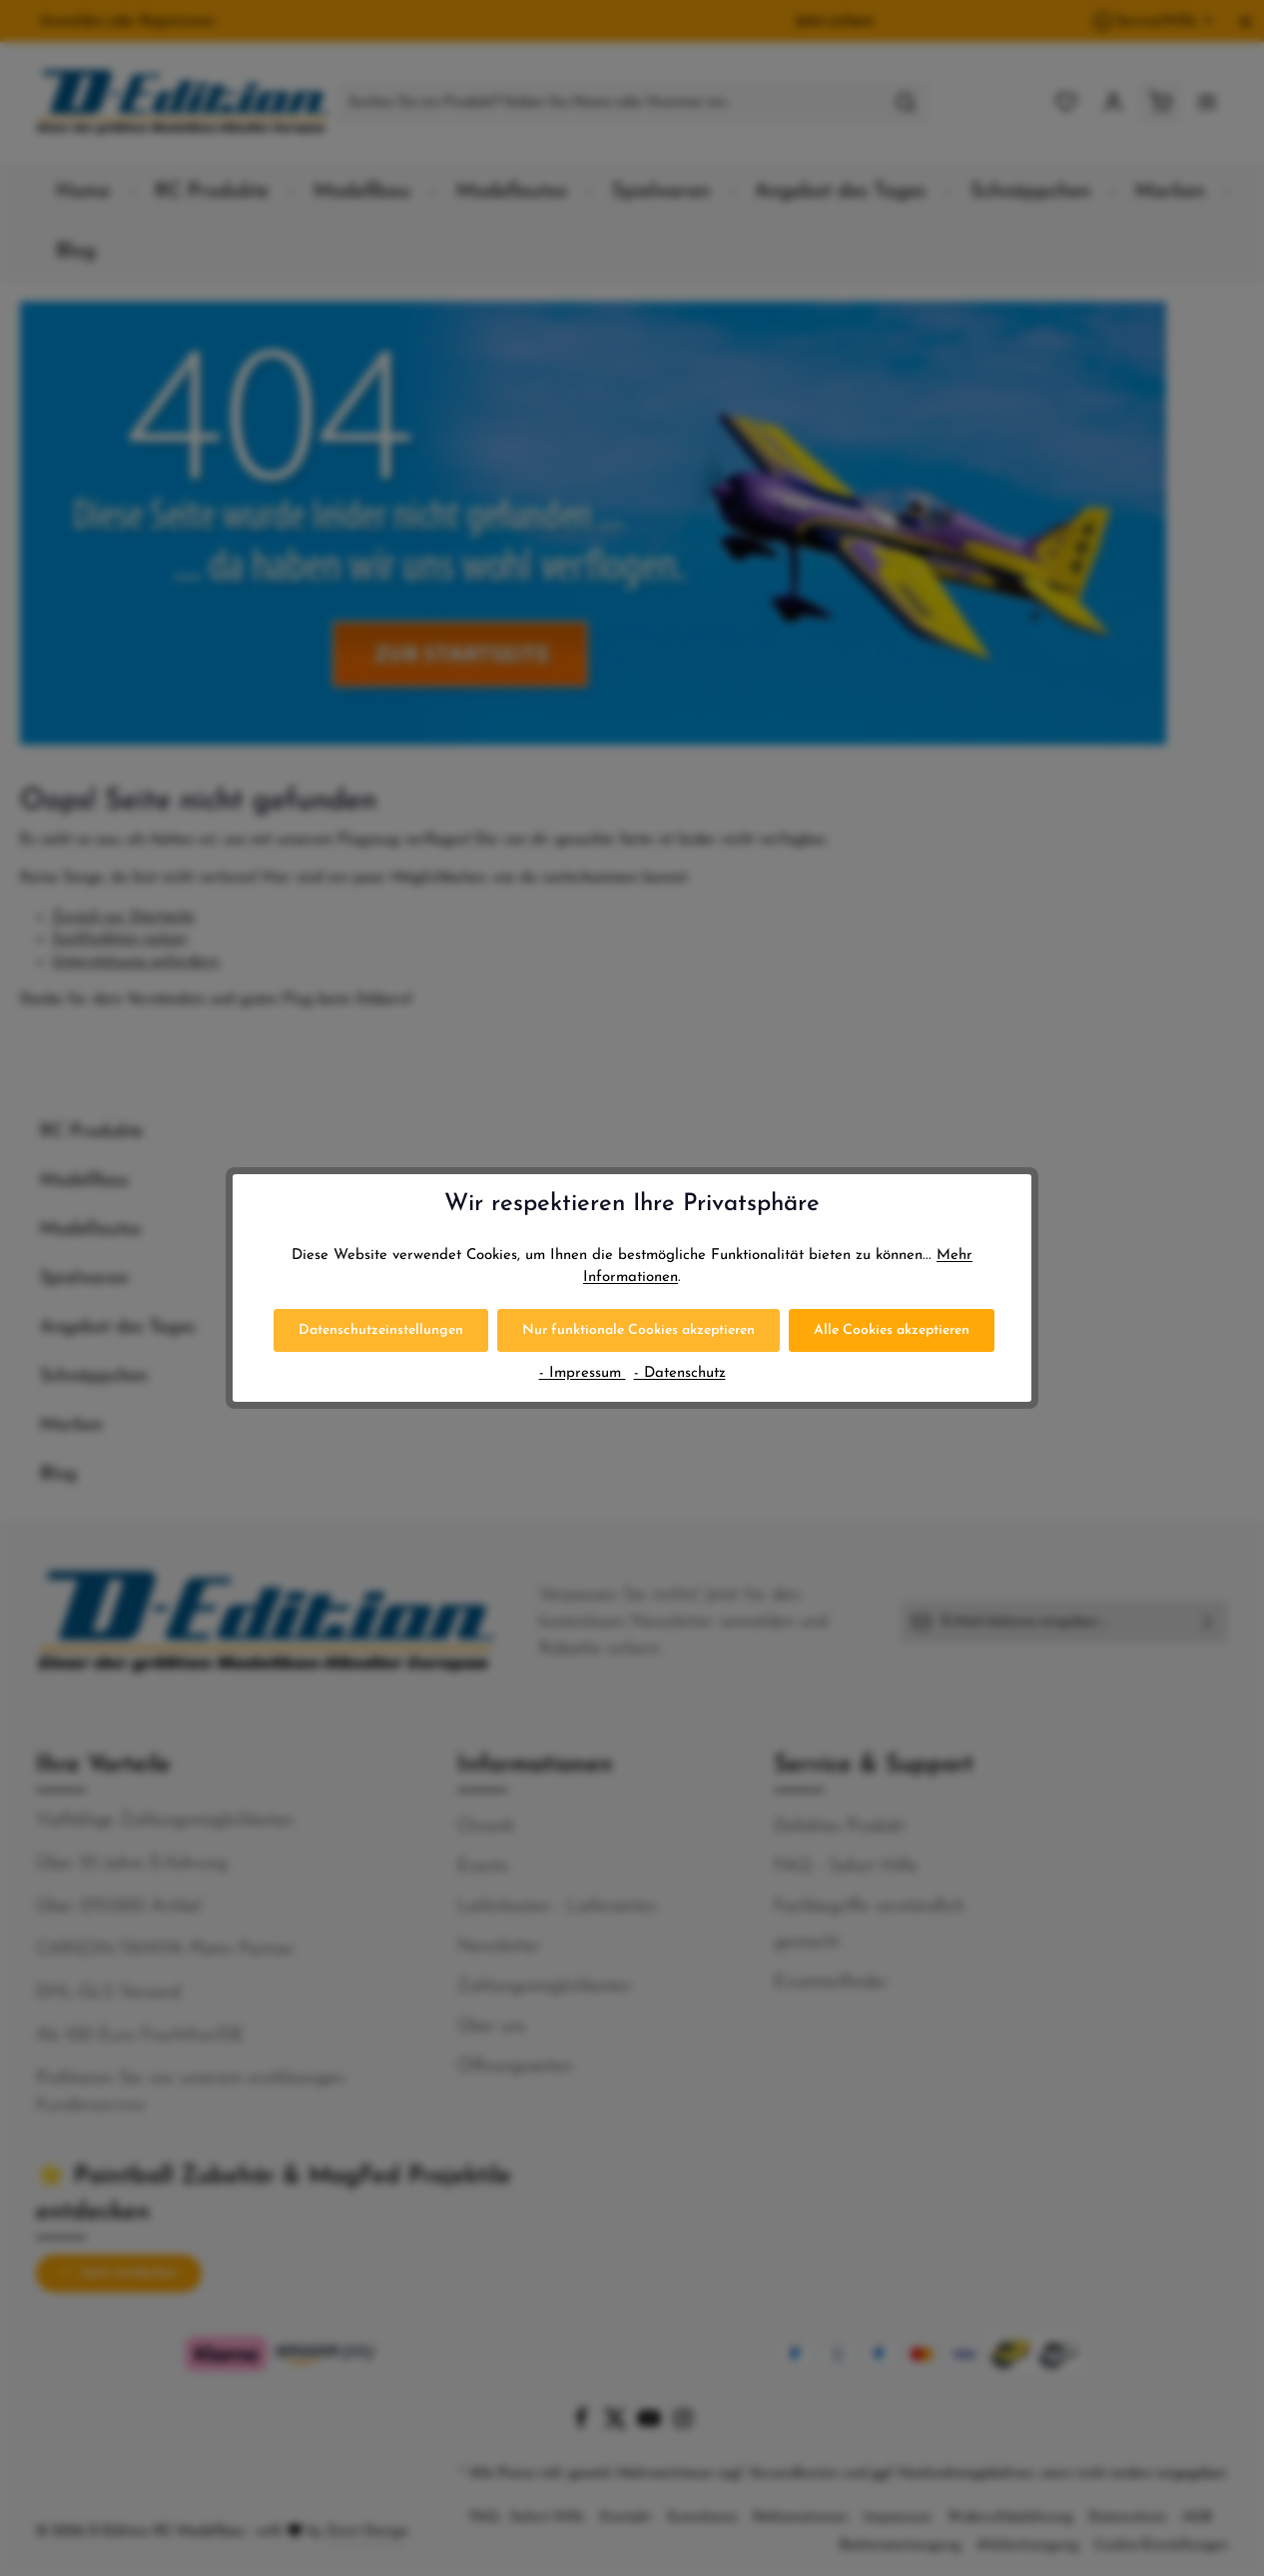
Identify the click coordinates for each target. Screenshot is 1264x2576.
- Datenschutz (680, 1373)
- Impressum (582, 1373)
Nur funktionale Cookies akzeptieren (638, 1330)
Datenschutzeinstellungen (381, 1330)
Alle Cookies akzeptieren (891, 1330)
